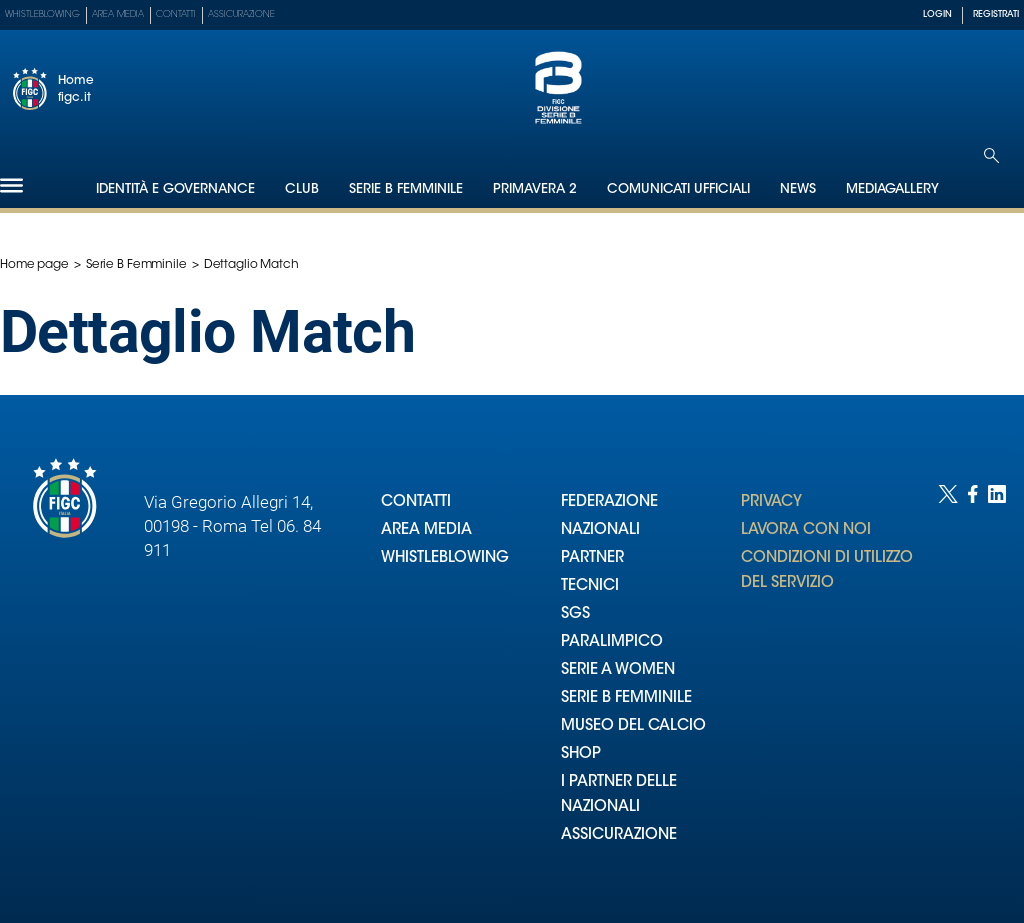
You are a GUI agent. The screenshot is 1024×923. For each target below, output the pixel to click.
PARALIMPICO (612, 642)
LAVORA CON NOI (806, 530)
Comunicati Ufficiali (678, 189)
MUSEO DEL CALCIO (633, 726)
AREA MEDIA (426, 530)
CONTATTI (416, 502)
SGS (575, 614)
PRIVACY (771, 502)
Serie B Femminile (406, 189)
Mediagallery (892, 189)
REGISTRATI (996, 14)
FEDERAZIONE (609, 502)
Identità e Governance (175, 189)
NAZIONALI (600, 530)
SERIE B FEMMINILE (626, 698)
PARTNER (592, 558)
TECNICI (590, 586)
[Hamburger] (11, 185)
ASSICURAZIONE (619, 835)
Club (302, 189)
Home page (34, 265)
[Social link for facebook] (973, 684)
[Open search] (991, 155)
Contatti (176, 14)
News (798, 189)
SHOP (581, 754)
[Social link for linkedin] (997, 684)
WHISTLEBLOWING (445, 558)
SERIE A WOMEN (618, 670)
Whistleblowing (42, 14)
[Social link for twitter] (948, 684)
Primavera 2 (535, 189)
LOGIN (937, 14)
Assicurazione (241, 14)
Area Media (118, 14)
